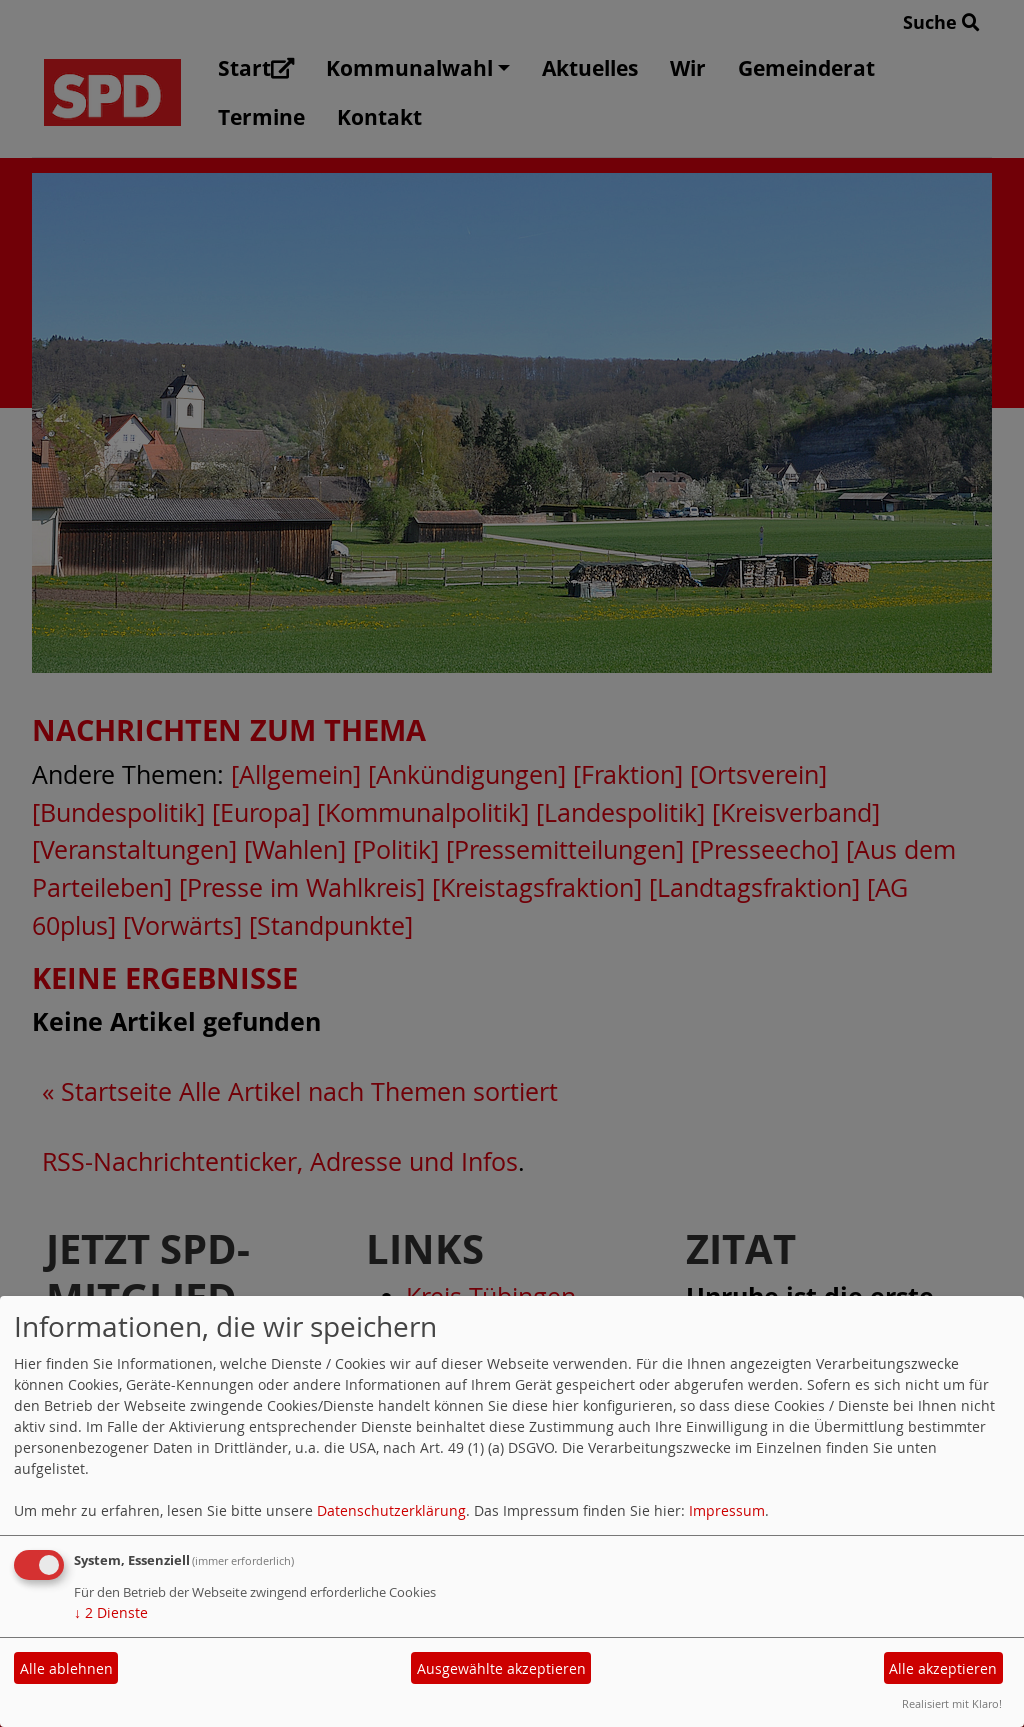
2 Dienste (111, 1612)
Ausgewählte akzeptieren (501, 1668)
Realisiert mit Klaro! (952, 1703)
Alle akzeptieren (943, 1668)
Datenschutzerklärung (391, 1510)
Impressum (727, 1510)
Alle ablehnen (66, 1668)
